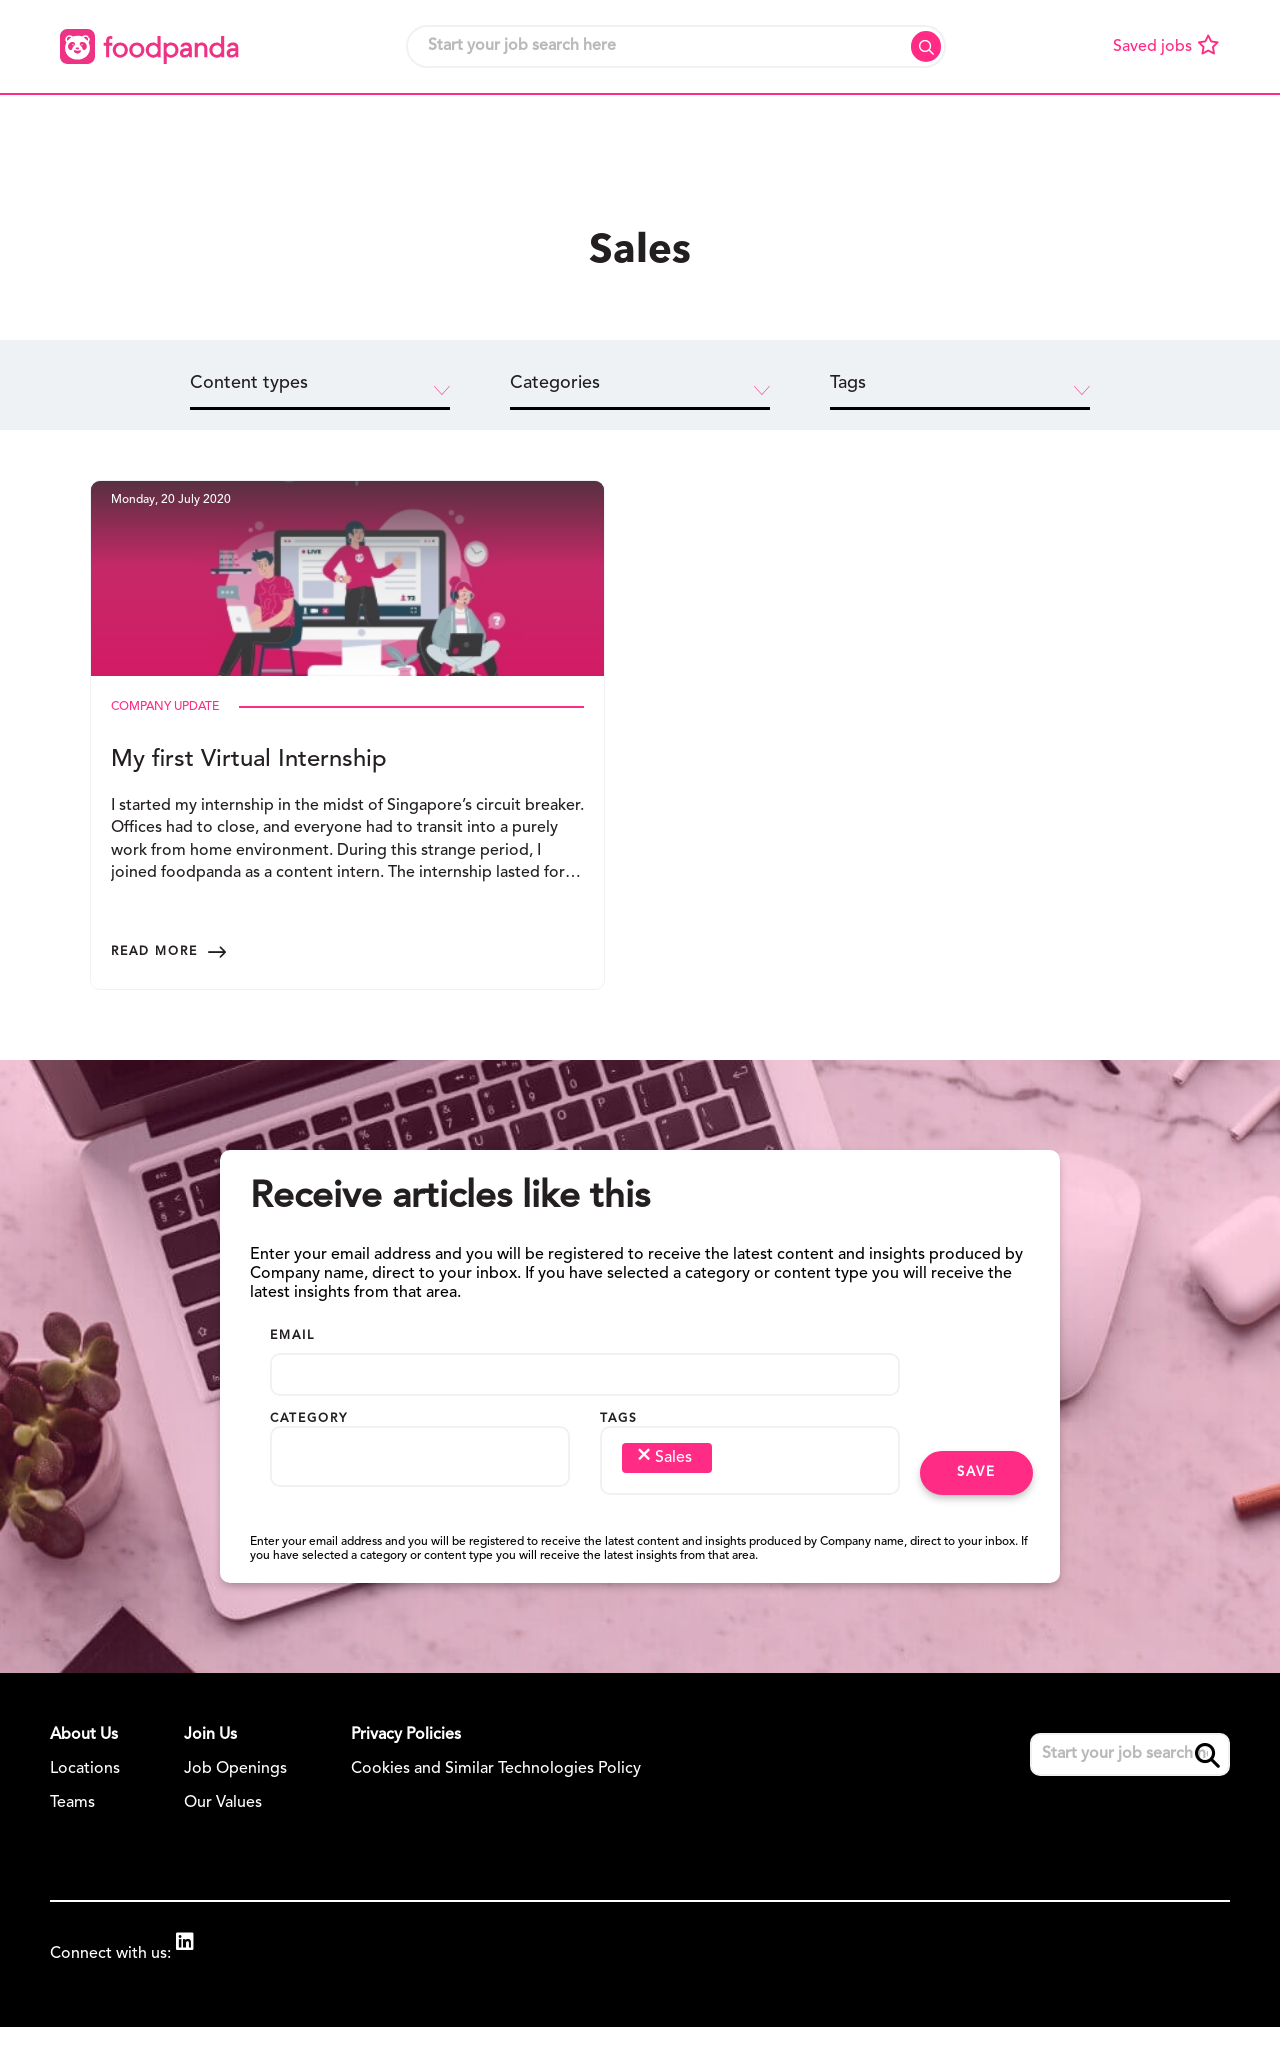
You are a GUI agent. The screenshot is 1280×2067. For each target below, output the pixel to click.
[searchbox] (313, 1512)
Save (976, 1532)
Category (309, 1479)
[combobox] (420, 1521)
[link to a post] (347, 596)
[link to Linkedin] (195, 2004)
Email (292, 1396)
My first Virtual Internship (249, 795)
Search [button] (926, 46)
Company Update (165, 742)
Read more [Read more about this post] (154, 960)
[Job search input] (676, 46)
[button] (321, 127)
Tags (619, 1479)
